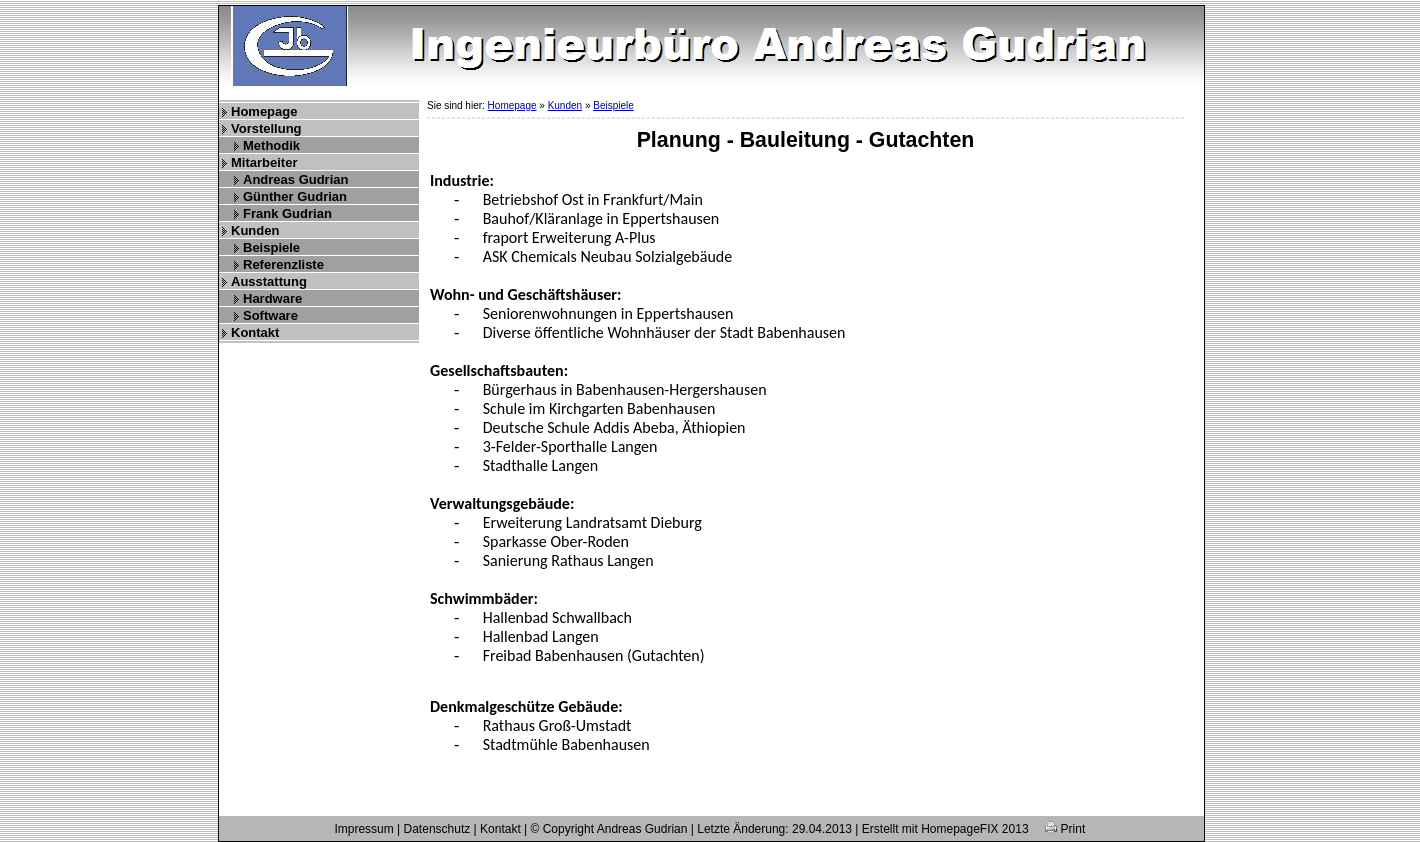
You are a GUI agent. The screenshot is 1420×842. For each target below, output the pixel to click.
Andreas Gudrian (295, 179)
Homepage (264, 111)
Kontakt (255, 332)
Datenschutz (437, 829)
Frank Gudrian (287, 213)
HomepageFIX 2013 (974, 829)
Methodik (271, 145)
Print (1065, 829)
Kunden (255, 230)
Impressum (363, 829)
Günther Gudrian (295, 196)
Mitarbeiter (264, 162)
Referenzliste (283, 264)
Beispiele (271, 247)
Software (270, 315)
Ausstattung (269, 281)
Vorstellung (266, 128)
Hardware (272, 298)
